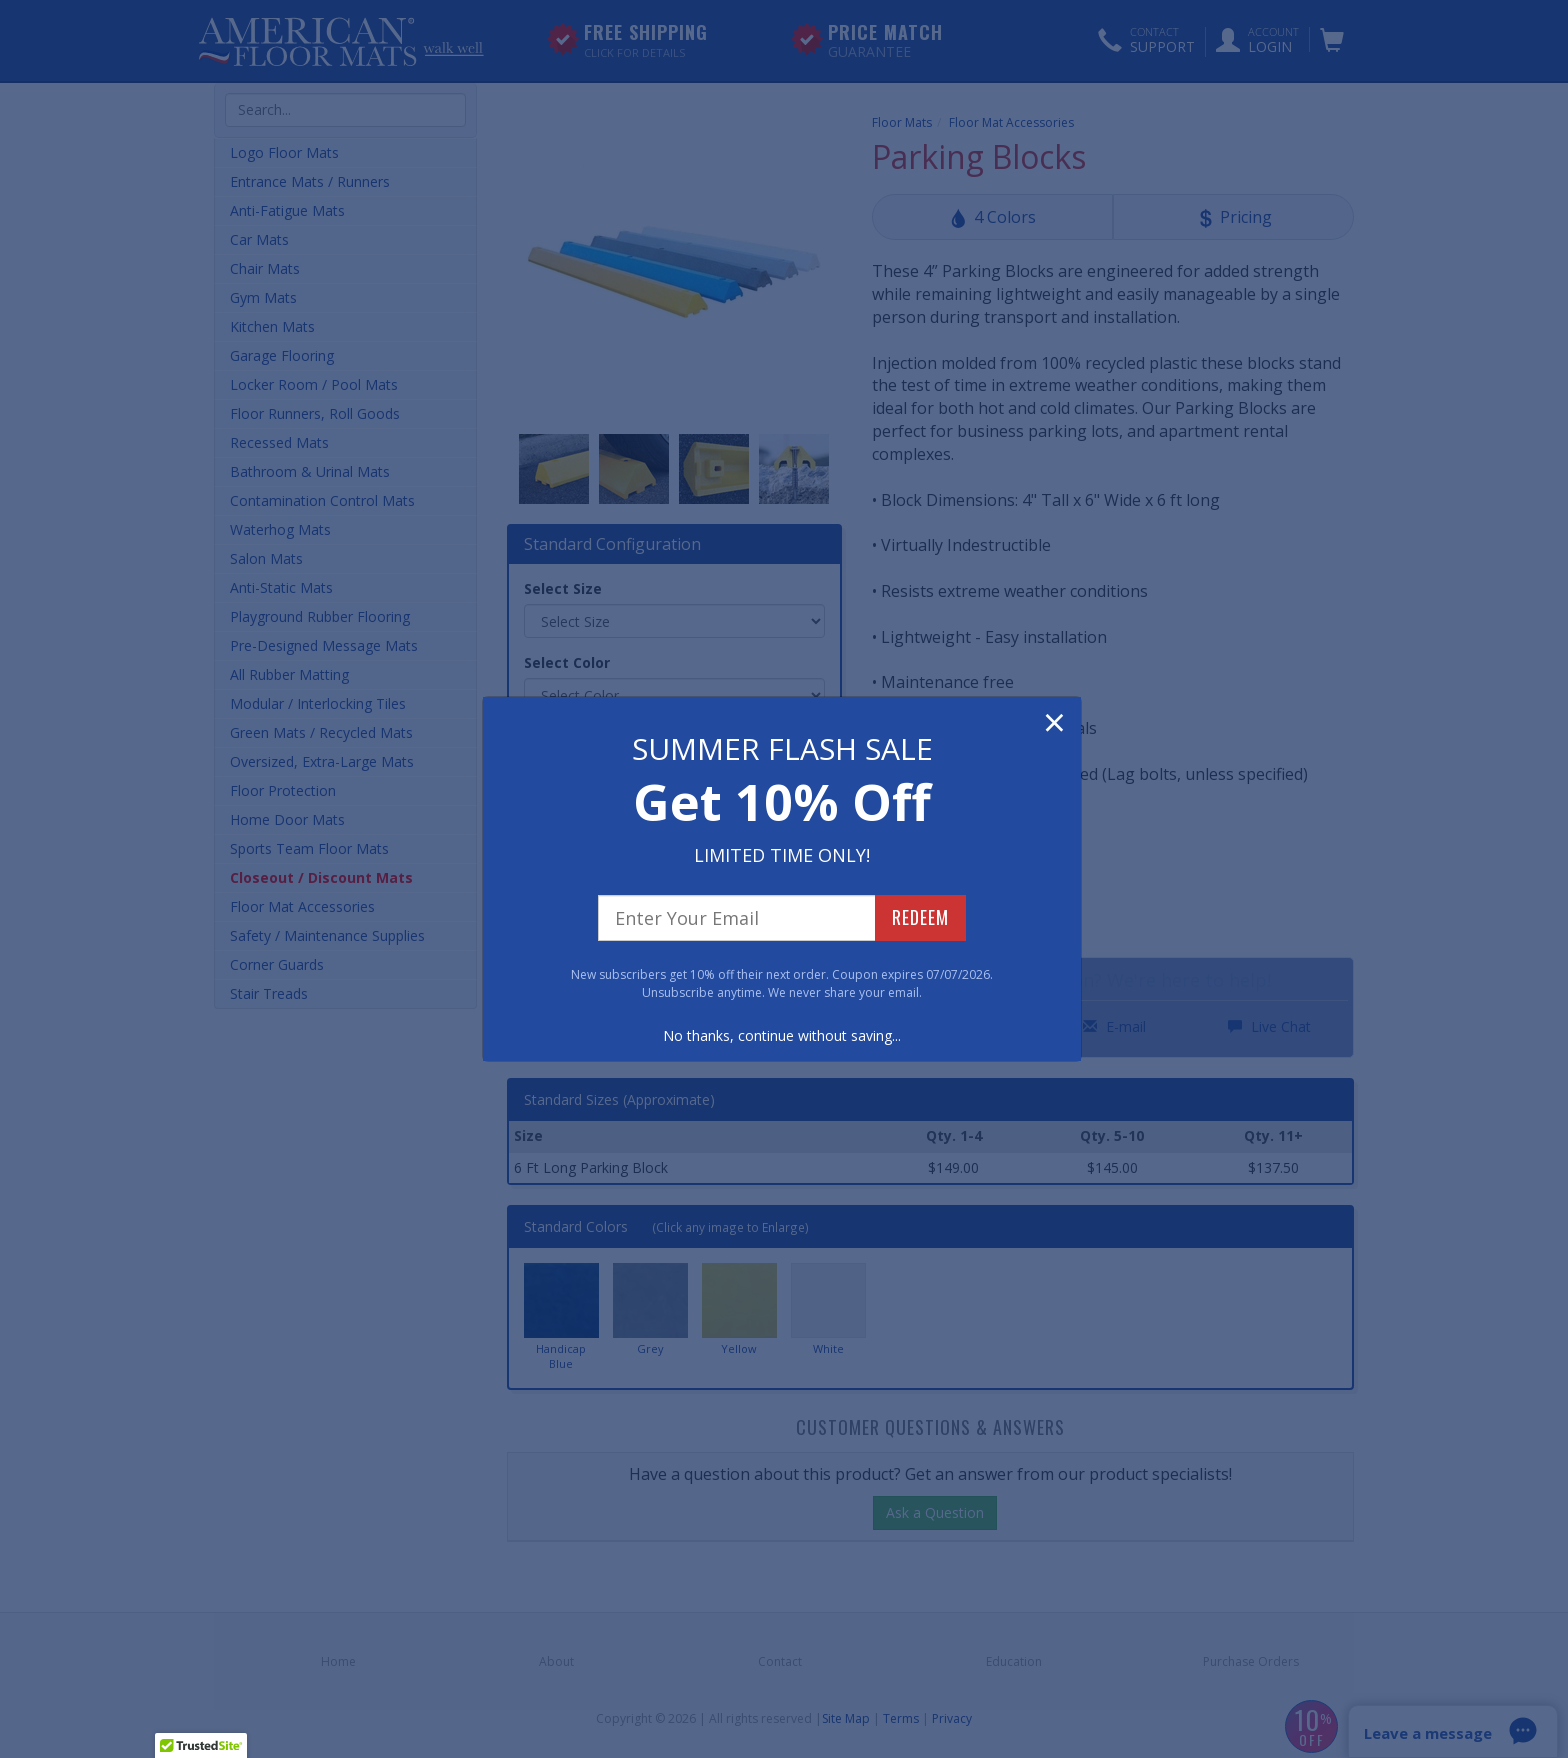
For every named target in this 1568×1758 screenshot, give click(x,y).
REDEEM (920, 917)
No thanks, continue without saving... (782, 1035)
